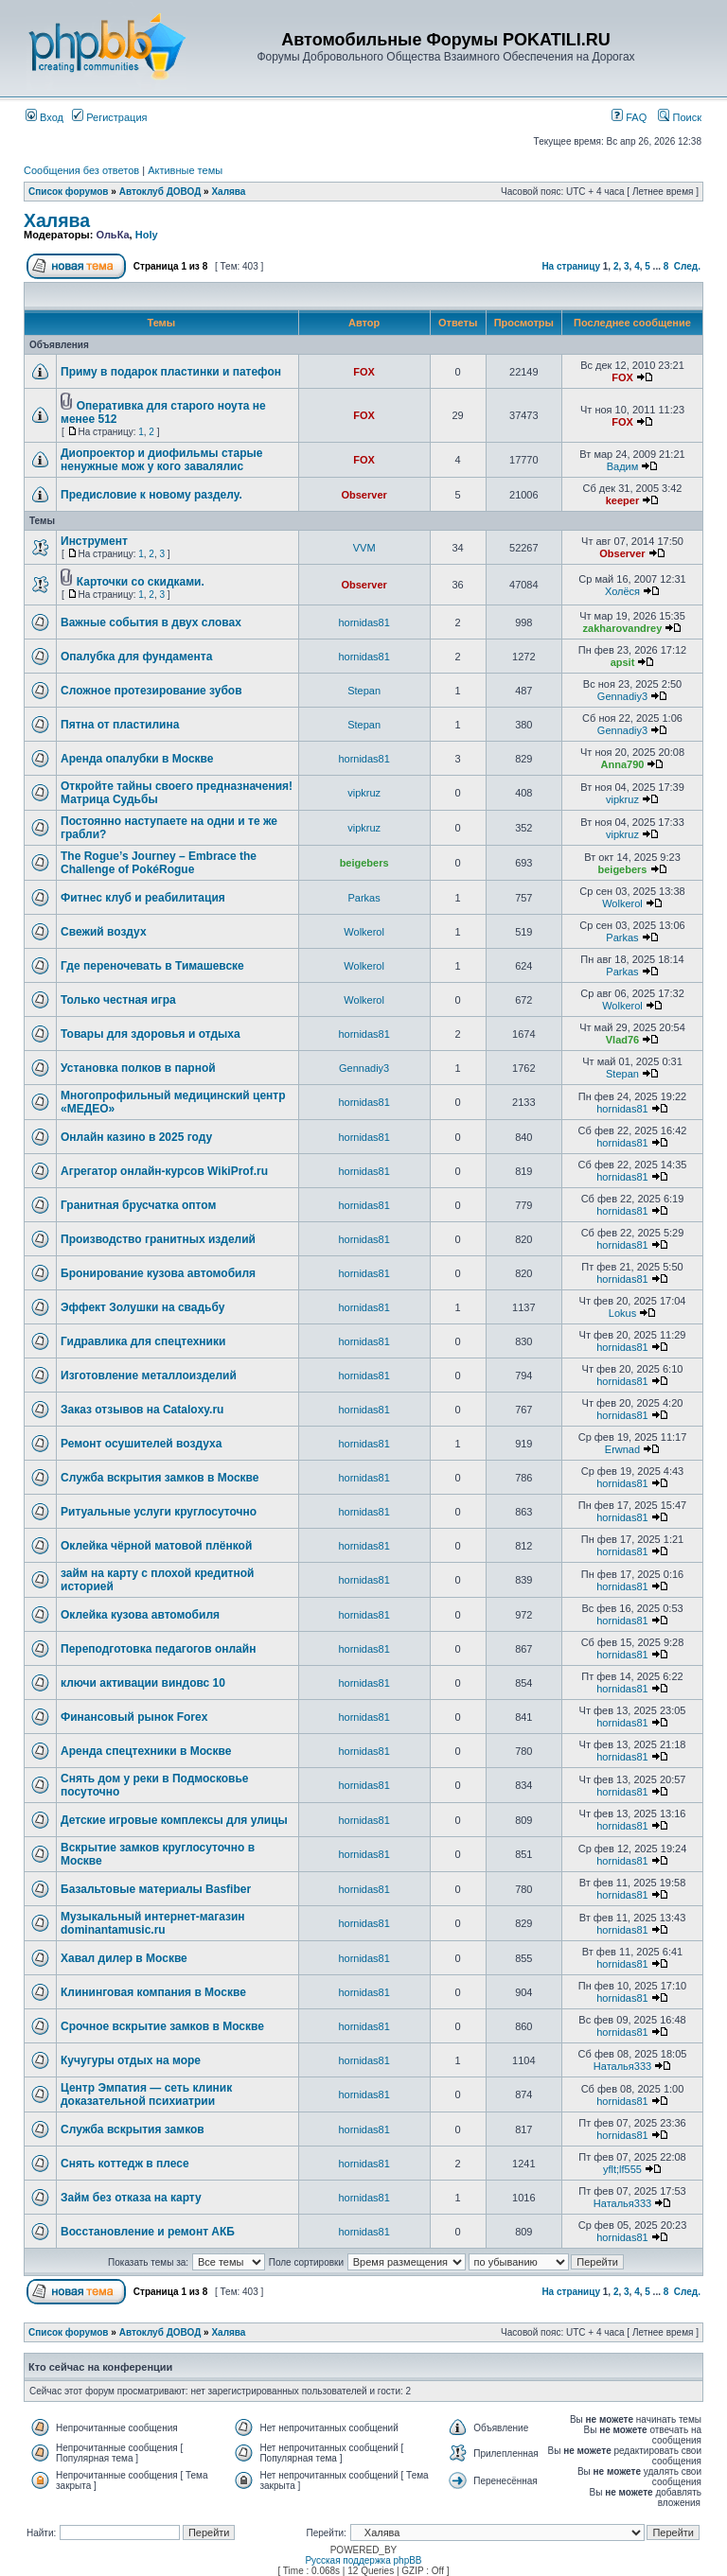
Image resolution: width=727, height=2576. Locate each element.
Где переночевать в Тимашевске (152, 966)
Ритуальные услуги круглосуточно (159, 1511)
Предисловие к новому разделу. (151, 494)
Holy (146, 234)
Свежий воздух (104, 931)
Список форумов (68, 191)
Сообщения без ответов (81, 170)
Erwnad (622, 1449)
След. (687, 266)
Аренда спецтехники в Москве (146, 1751)
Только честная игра (118, 1000)
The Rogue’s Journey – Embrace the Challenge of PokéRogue (159, 863)
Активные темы (185, 170)
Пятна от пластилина (120, 724)
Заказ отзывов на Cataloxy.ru (142, 1409)
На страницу (570, 266)
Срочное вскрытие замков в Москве (162, 2026)
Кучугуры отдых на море (131, 2060)
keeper (622, 500)
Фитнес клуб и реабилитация (143, 897)
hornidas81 (363, 622)
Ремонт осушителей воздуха (141, 1443)
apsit (623, 662)
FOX (364, 371)
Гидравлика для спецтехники (143, 1341)
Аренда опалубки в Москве (137, 758)
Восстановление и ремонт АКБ (148, 2231)
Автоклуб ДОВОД (160, 191)
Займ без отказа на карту (131, 2197)
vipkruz (364, 792)
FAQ (629, 117)
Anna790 (623, 764)
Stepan (364, 690)
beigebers (364, 862)
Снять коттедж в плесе (125, 2163)
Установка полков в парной (138, 1068)
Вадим (623, 466)
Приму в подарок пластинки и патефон (171, 371)
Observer (363, 494)
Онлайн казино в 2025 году (136, 1137)
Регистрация (109, 117)
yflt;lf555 (622, 2169)
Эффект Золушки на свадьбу (142, 1307)
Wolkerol (622, 903)
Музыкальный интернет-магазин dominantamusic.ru (153, 1923)
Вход (44, 117)
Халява (228, 191)
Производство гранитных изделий (158, 1239)
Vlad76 (622, 1039)
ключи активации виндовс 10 (143, 1683)
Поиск (679, 117)
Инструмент (94, 541)
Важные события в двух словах (151, 622)
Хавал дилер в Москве (124, 1958)
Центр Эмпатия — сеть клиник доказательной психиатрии (146, 2094)
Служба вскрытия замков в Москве (160, 1477)
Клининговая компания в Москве (153, 1992)
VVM (364, 547)
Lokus (622, 1313)
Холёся (622, 591)
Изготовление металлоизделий (149, 1375)
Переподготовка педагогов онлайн (158, 1649)
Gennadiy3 (622, 696)
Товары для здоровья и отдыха (150, 1034)
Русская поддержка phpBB (363, 2560)
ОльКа (112, 234)
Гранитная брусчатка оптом (138, 1205)
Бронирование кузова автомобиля (158, 1273)
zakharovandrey (623, 628)
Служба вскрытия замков (132, 2129)
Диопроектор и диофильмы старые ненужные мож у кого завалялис (161, 460)
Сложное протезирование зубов (151, 690)
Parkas (364, 897)
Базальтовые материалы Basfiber (156, 1889)
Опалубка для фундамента (136, 656)
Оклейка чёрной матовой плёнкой (156, 1545)
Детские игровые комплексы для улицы (174, 1820)
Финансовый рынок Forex (134, 1717)
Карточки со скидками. (140, 581)
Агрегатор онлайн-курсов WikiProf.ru (164, 1171)
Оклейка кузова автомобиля (140, 1614)
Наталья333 (622, 2066)
